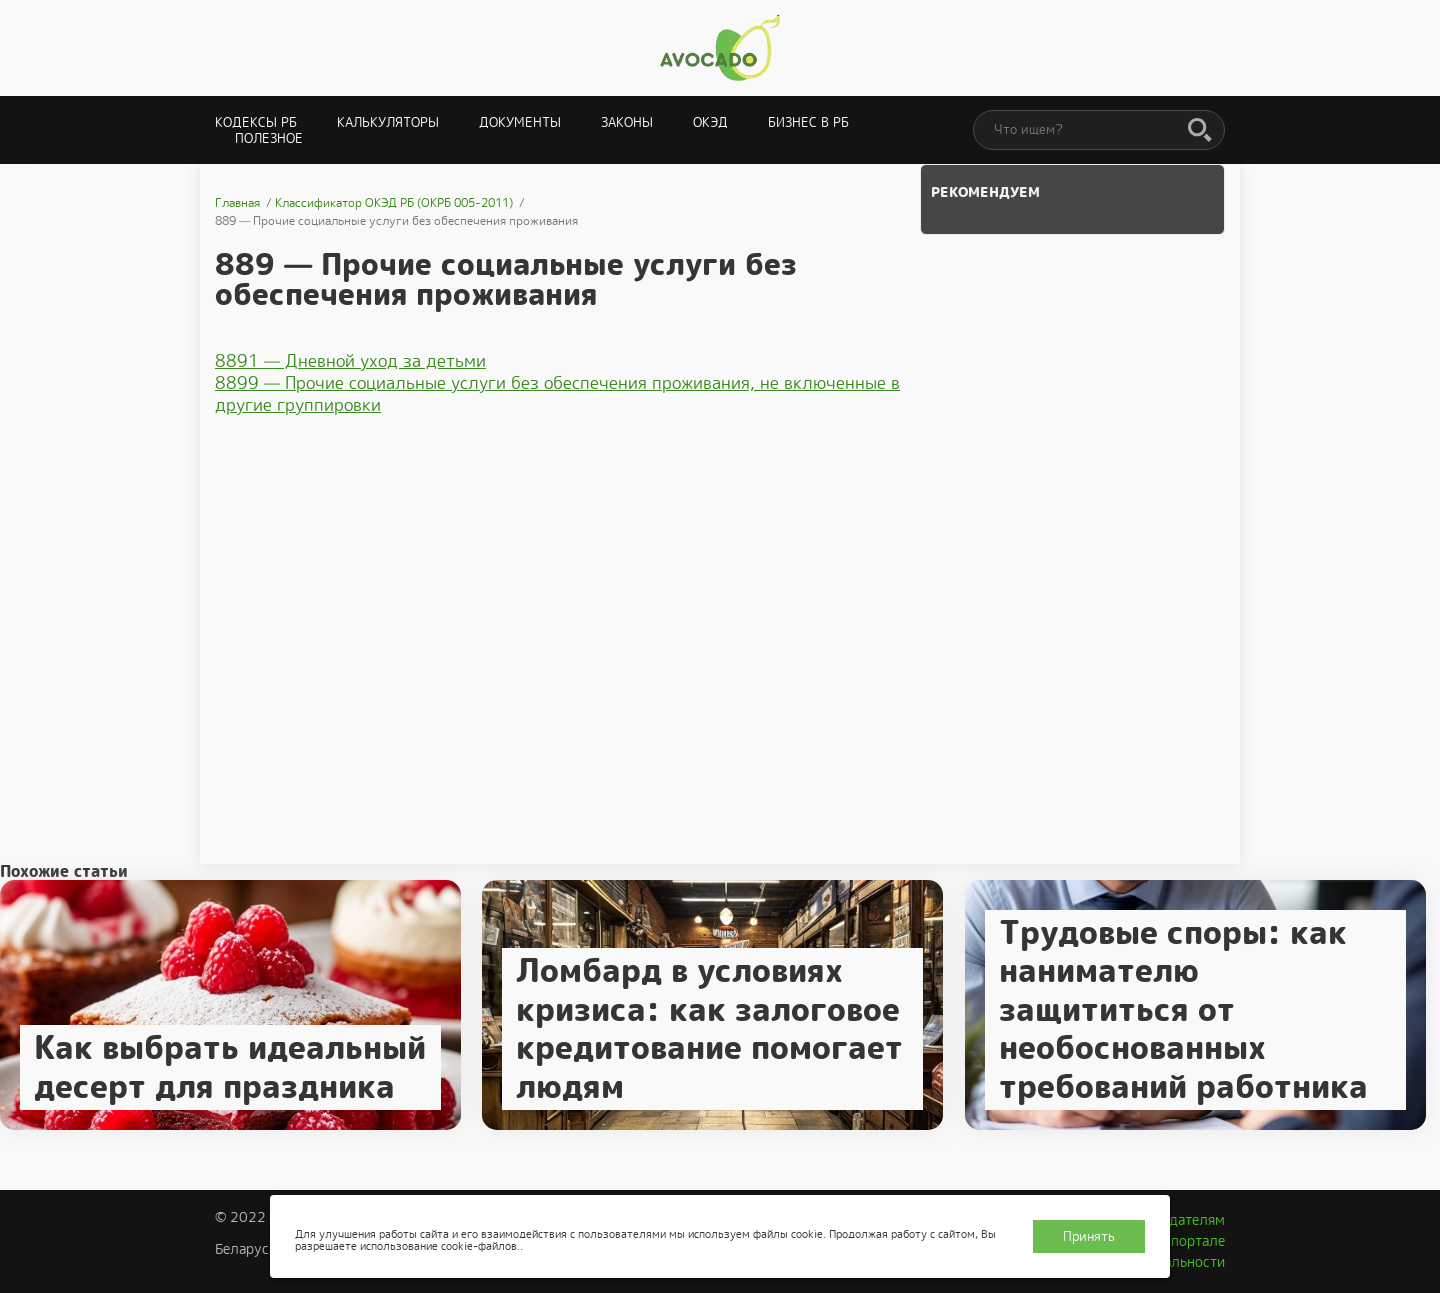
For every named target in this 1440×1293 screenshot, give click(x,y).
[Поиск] (1200, 131)
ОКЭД (710, 122)
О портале (1191, 1241)
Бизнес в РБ (808, 122)
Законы (627, 122)
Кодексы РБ (256, 122)
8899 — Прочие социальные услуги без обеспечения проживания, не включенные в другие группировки (557, 394)
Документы (520, 122)
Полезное (269, 138)
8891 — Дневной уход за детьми (350, 361)
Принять (1089, 1236)
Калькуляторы (388, 122)
